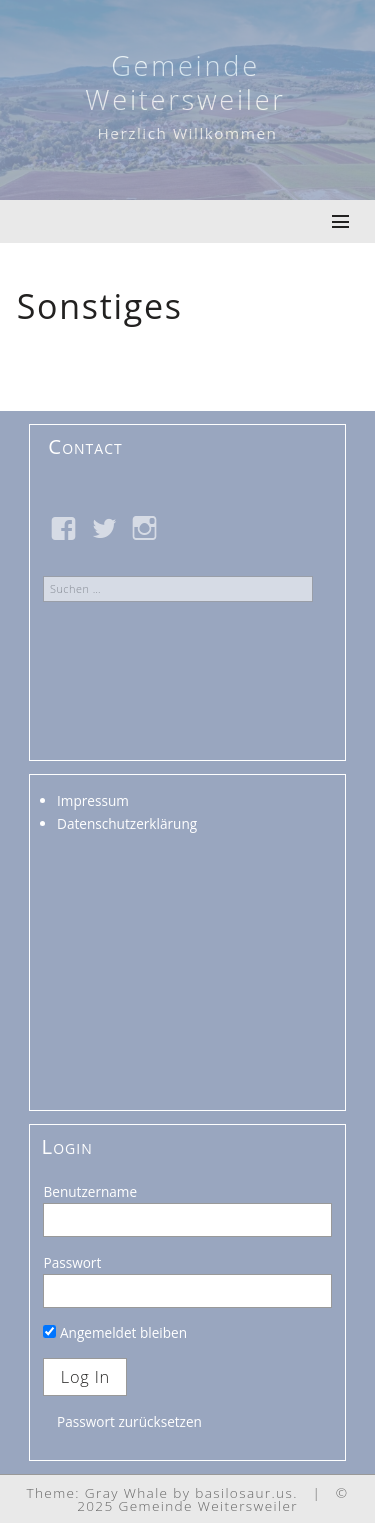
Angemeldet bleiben (115, 1332)
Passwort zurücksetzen (129, 1421)
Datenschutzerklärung (127, 823)
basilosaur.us (244, 1492)
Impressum (93, 800)
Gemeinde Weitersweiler (185, 82)
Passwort (72, 1262)
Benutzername (90, 1191)
